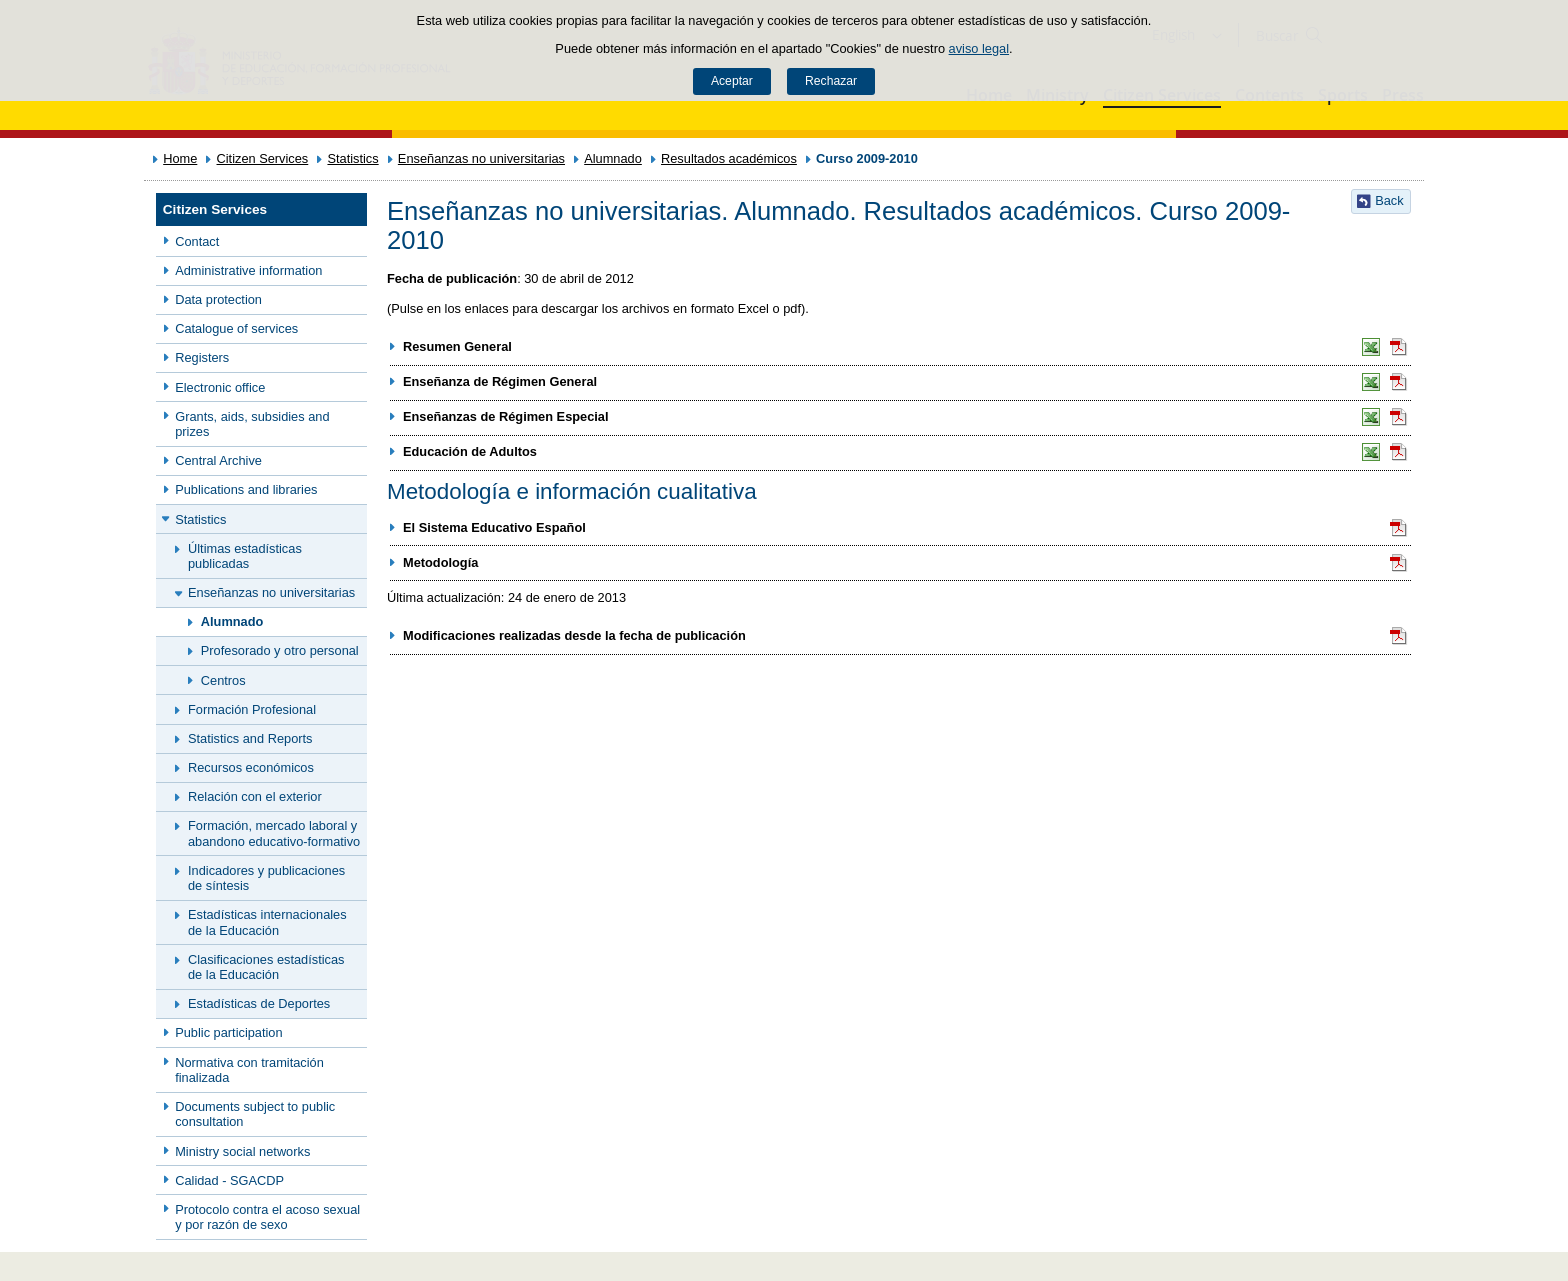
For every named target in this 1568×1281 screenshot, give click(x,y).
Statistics (352, 158)
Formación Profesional (252, 709)
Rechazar (831, 81)
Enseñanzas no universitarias (481, 158)
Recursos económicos (251, 767)
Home (180, 158)
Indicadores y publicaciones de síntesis (266, 878)
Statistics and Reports (250, 738)
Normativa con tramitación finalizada (249, 1070)
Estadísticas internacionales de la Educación (267, 922)
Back (1389, 200)
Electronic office (220, 387)
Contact (197, 241)
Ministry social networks (242, 1151)
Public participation (228, 1032)
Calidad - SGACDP (229, 1180)
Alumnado (613, 158)
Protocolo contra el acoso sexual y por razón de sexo (267, 1217)
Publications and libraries (246, 489)
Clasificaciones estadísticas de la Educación (266, 967)
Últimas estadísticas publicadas (245, 556)
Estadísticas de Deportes (259, 1003)
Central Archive (218, 460)
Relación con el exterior (255, 796)
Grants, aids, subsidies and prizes (252, 424)
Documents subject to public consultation (255, 1114)
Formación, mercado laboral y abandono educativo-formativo (274, 833)
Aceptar (732, 81)
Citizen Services (263, 158)
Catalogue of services (236, 328)
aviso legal (979, 48)
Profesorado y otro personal (280, 650)
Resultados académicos (729, 158)
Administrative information (248, 270)
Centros (223, 680)
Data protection (218, 299)
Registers (202, 357)
